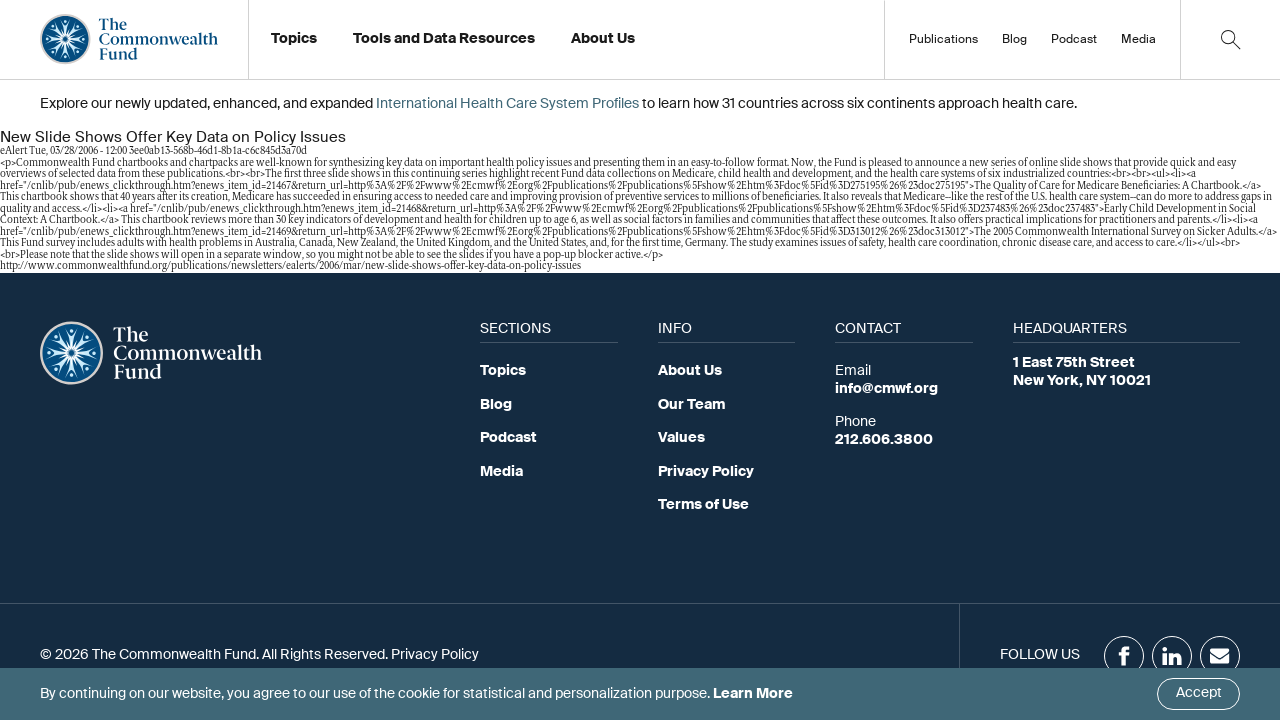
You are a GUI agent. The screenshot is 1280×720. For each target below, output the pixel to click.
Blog (1014, 40)
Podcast (1074, 40)
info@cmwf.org (886, 389)
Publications (943, 40)
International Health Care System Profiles (507, 104)
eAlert (13, 151)
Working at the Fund (648, 45)
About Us (690, 371)
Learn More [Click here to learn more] (753, 694)
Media (1138, 40)
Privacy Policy (706, 472)
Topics (503, 371)
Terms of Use (703, 505)
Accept (1199, 693)
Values (681, 438)
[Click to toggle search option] (1230, 39)
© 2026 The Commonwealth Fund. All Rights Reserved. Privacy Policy (259, 655)
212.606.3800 (884, 440)
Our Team (691, 405)
